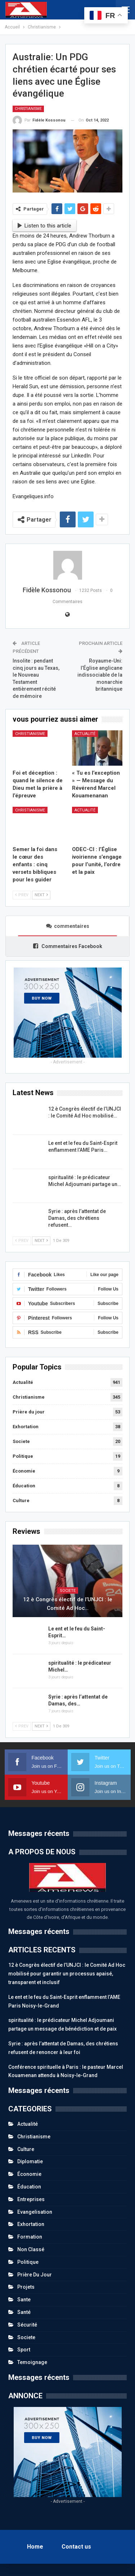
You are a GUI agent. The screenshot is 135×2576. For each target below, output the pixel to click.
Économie (24, 1471)
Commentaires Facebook (67, 946)
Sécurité (27, 2325)
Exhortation (26, 1426)
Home (35, 2546)
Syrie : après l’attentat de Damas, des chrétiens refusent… (77, 1218)
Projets (26, 2287)
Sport (23, 2350)
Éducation (24, 1485)
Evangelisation (34, 2212)
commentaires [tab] (67, 926)
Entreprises (31, 2199)
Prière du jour (29, 1412)
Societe (21, 1441)
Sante (24, 2299)
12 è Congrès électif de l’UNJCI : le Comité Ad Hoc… (67, 1603)
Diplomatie (30, 2161)
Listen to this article (45, 225)
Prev (21, 895)
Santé (24, 2312)
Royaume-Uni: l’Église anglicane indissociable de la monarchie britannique (99, 675)
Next (41, 895)
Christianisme (28, 109)
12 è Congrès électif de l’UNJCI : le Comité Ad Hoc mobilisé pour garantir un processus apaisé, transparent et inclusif (66, 1973)
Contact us (76, 2546)
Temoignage (32, 2362)
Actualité (85, 733)
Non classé (30, 2249)
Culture (21, 1500)
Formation (29, 2237)
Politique (23, 1456)
